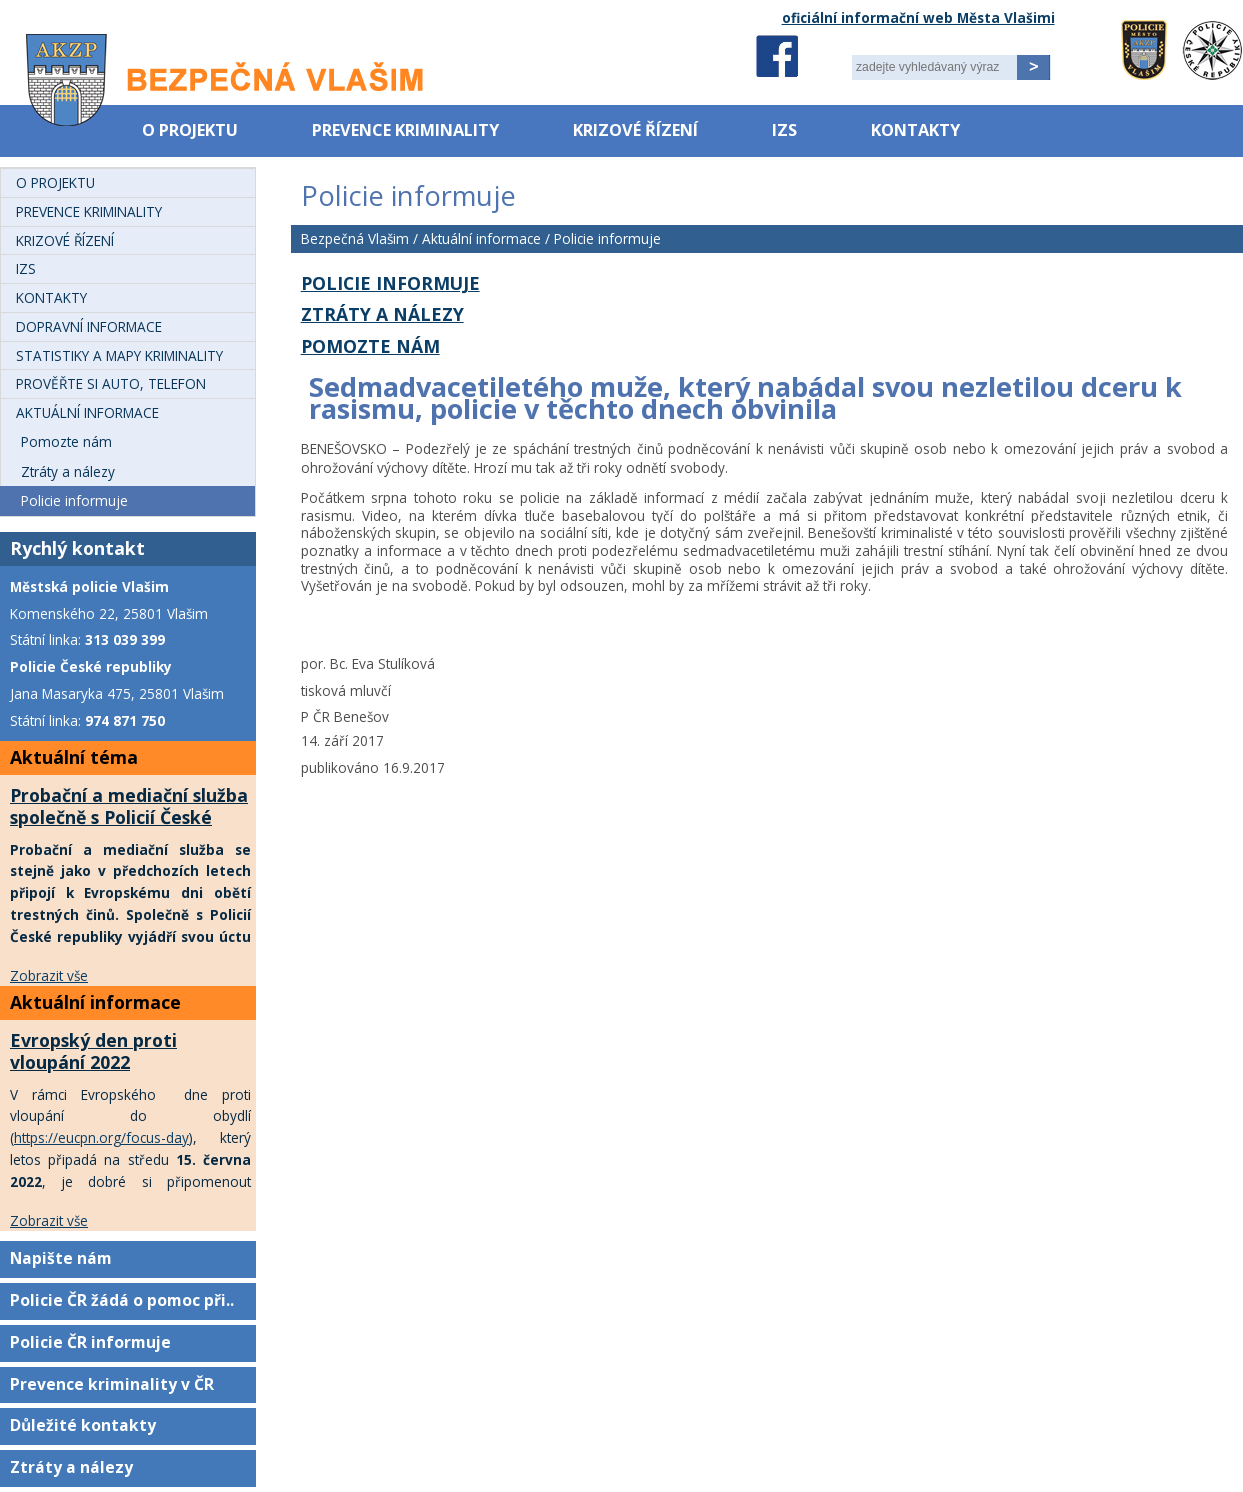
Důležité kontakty (83, 1425)
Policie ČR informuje (90, 1342)
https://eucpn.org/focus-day (101, 1137)
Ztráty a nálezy (71, 1467)
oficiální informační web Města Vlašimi (918, 17)
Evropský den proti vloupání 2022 (93, 1051)
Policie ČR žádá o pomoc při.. (122, 1300)
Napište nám (61, 1258)
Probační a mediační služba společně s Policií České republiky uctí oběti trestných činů (129, 827)
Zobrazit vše (49, 975)
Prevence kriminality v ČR (112, 1384)
